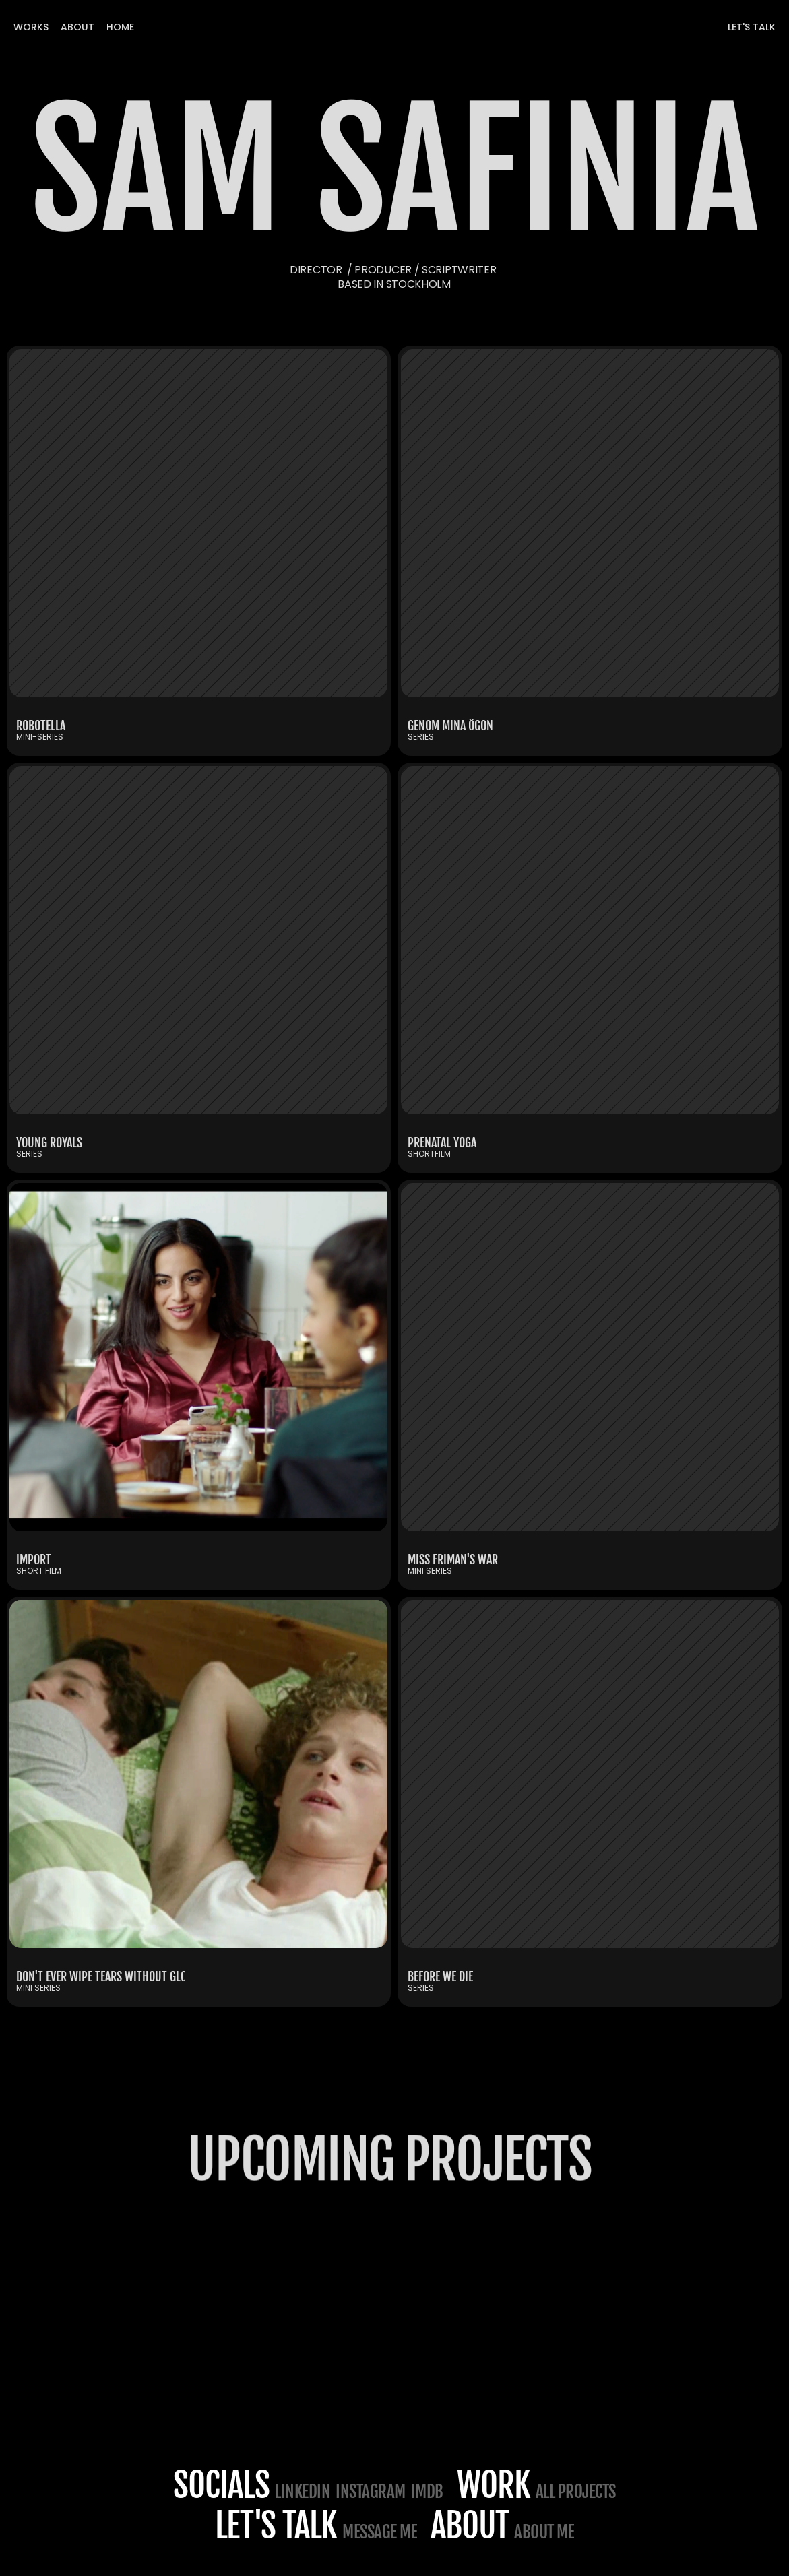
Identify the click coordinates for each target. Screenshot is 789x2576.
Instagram (371, 2491)
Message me (379, 2531)
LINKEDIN (302, 2491)
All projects (576, 2491)
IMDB (427, 2491)
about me (544, 2531)
